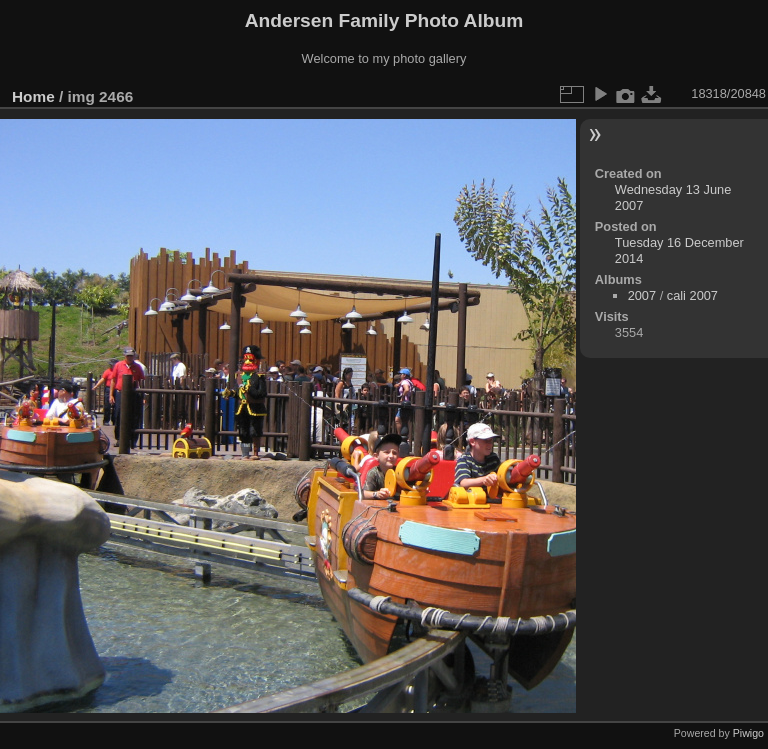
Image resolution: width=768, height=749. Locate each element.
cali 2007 (692, 295)
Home (33, 96)
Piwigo (748, 733)
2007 (642, 295)
